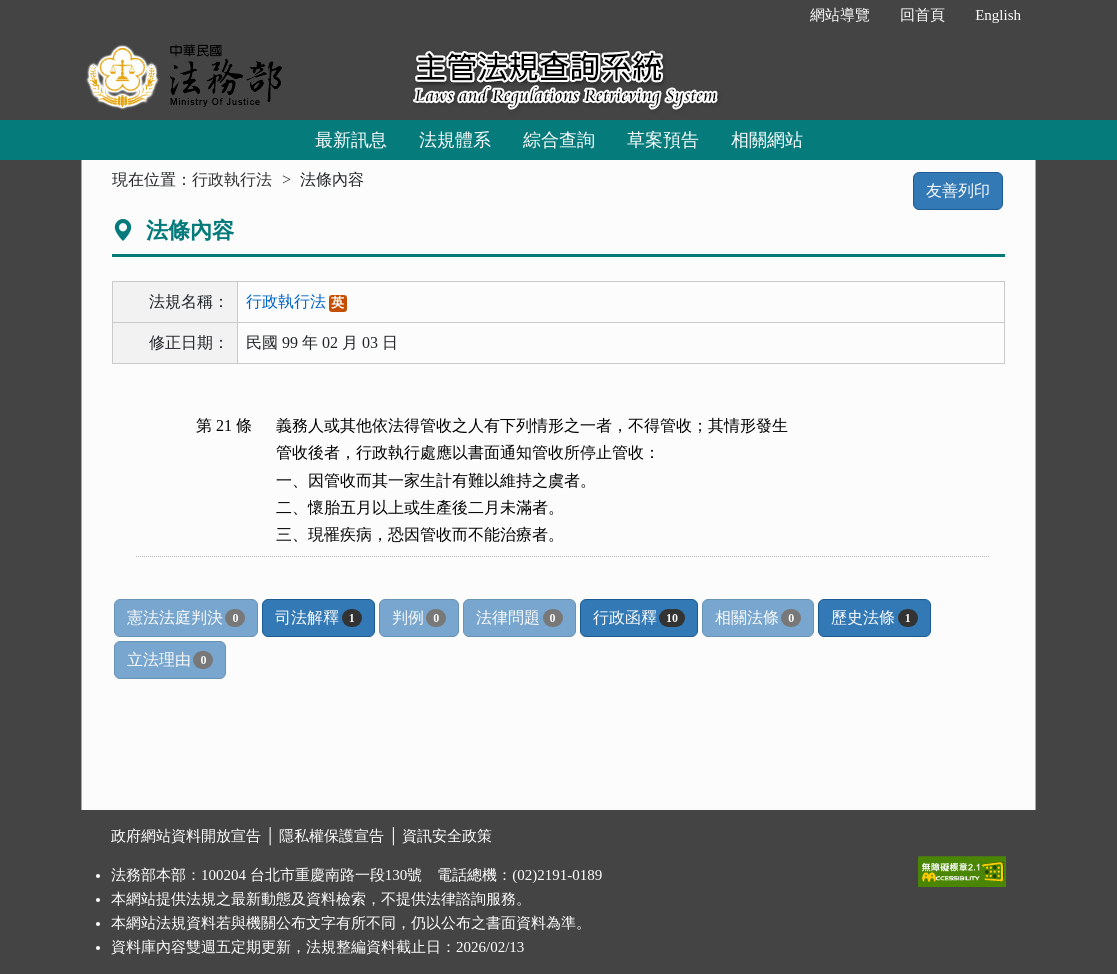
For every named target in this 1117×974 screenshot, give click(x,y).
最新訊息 (351, 140)
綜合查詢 (559, 140)
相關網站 (767, 140)
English (998, 15)
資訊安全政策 (447, 836)
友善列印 (958, 190)
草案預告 (663, 140)
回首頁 (922, 15)
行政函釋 (639, 618)
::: (774, 15)
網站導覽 (840, 15)
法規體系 (455, 140)
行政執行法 (232, 179)
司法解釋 (318, 618)
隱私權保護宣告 (331, 836)
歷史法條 (874, 618)
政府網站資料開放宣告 (186, 836)
